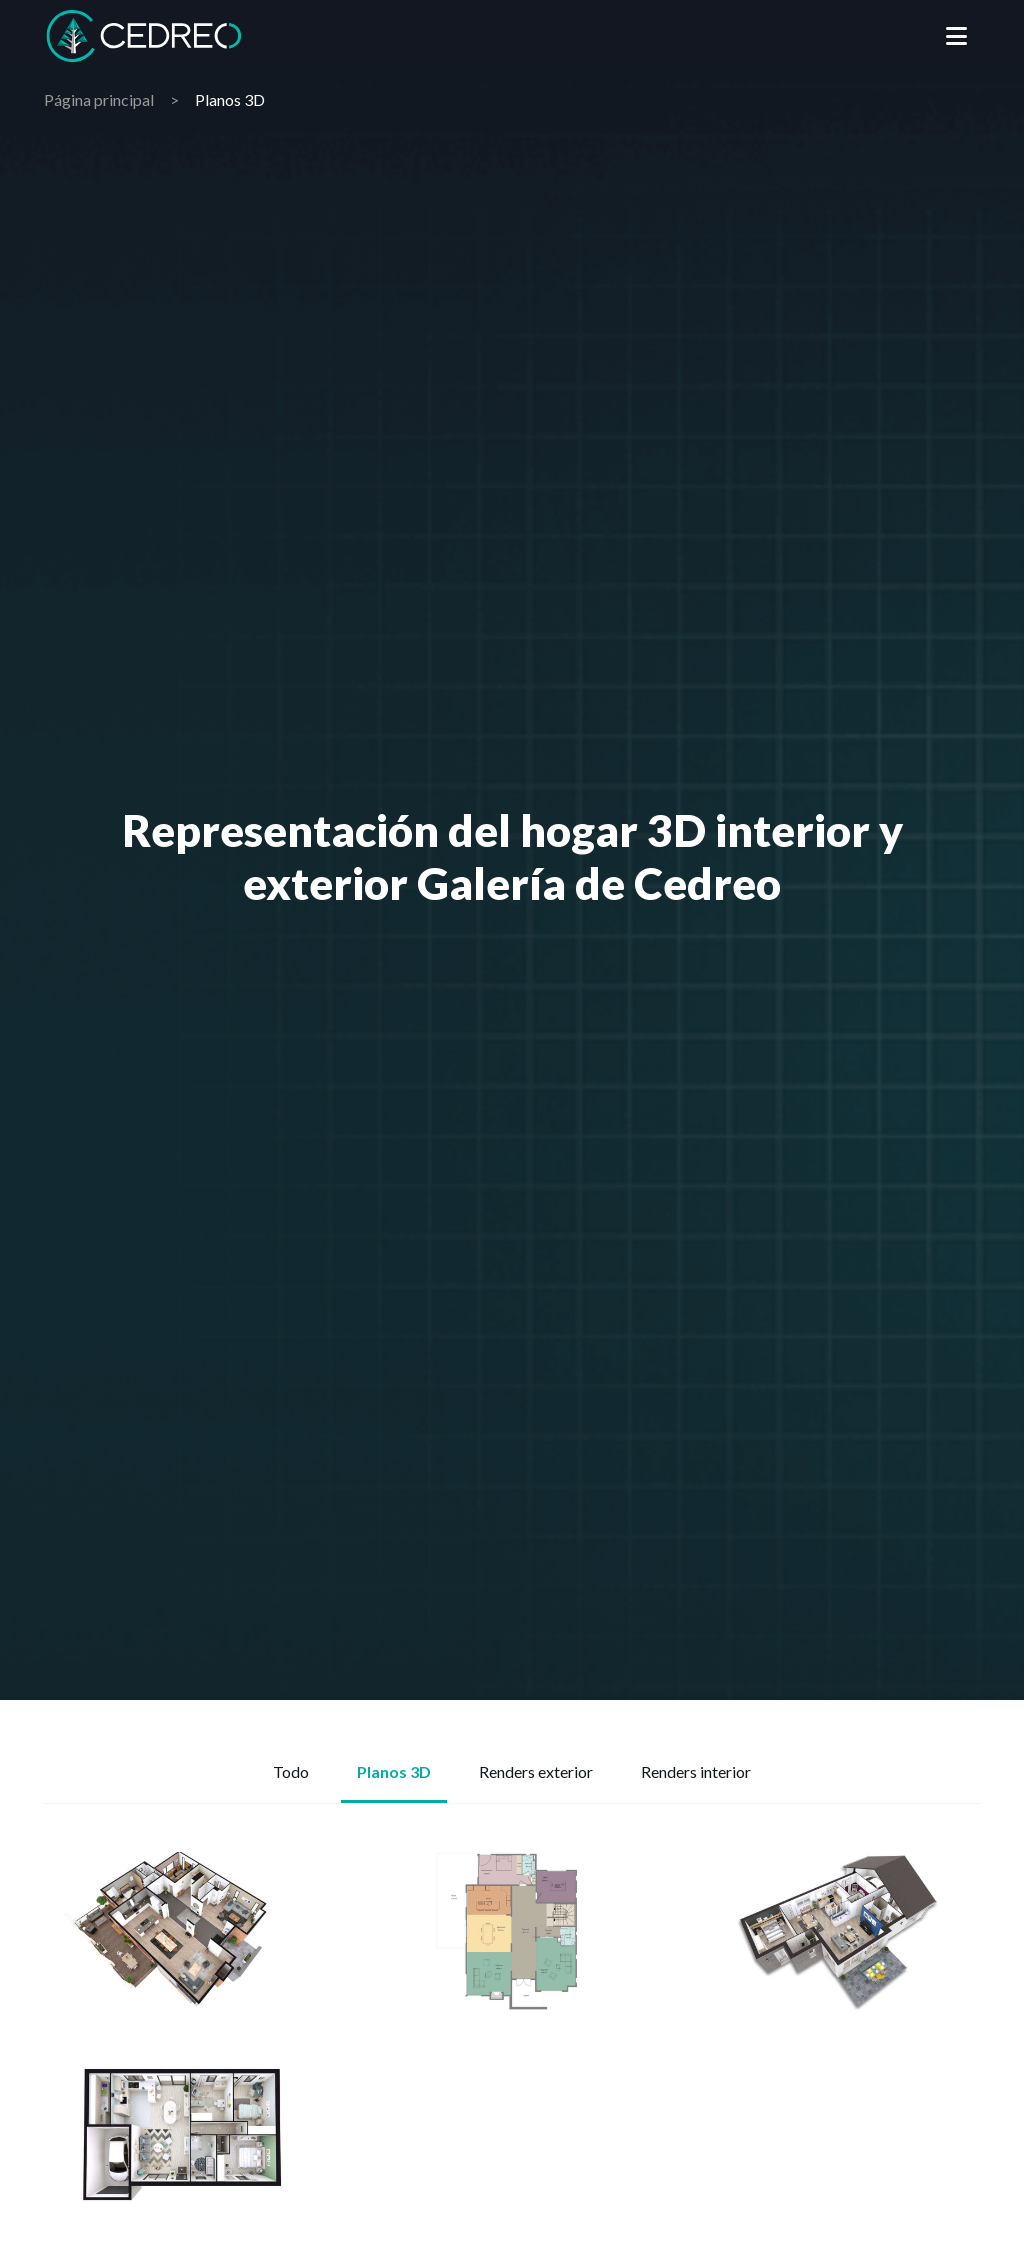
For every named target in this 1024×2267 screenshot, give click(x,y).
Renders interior (696, 1771)
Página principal (99, 99)
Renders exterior (536, 1771)
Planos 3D (394, 1771)
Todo (291, 1771)
